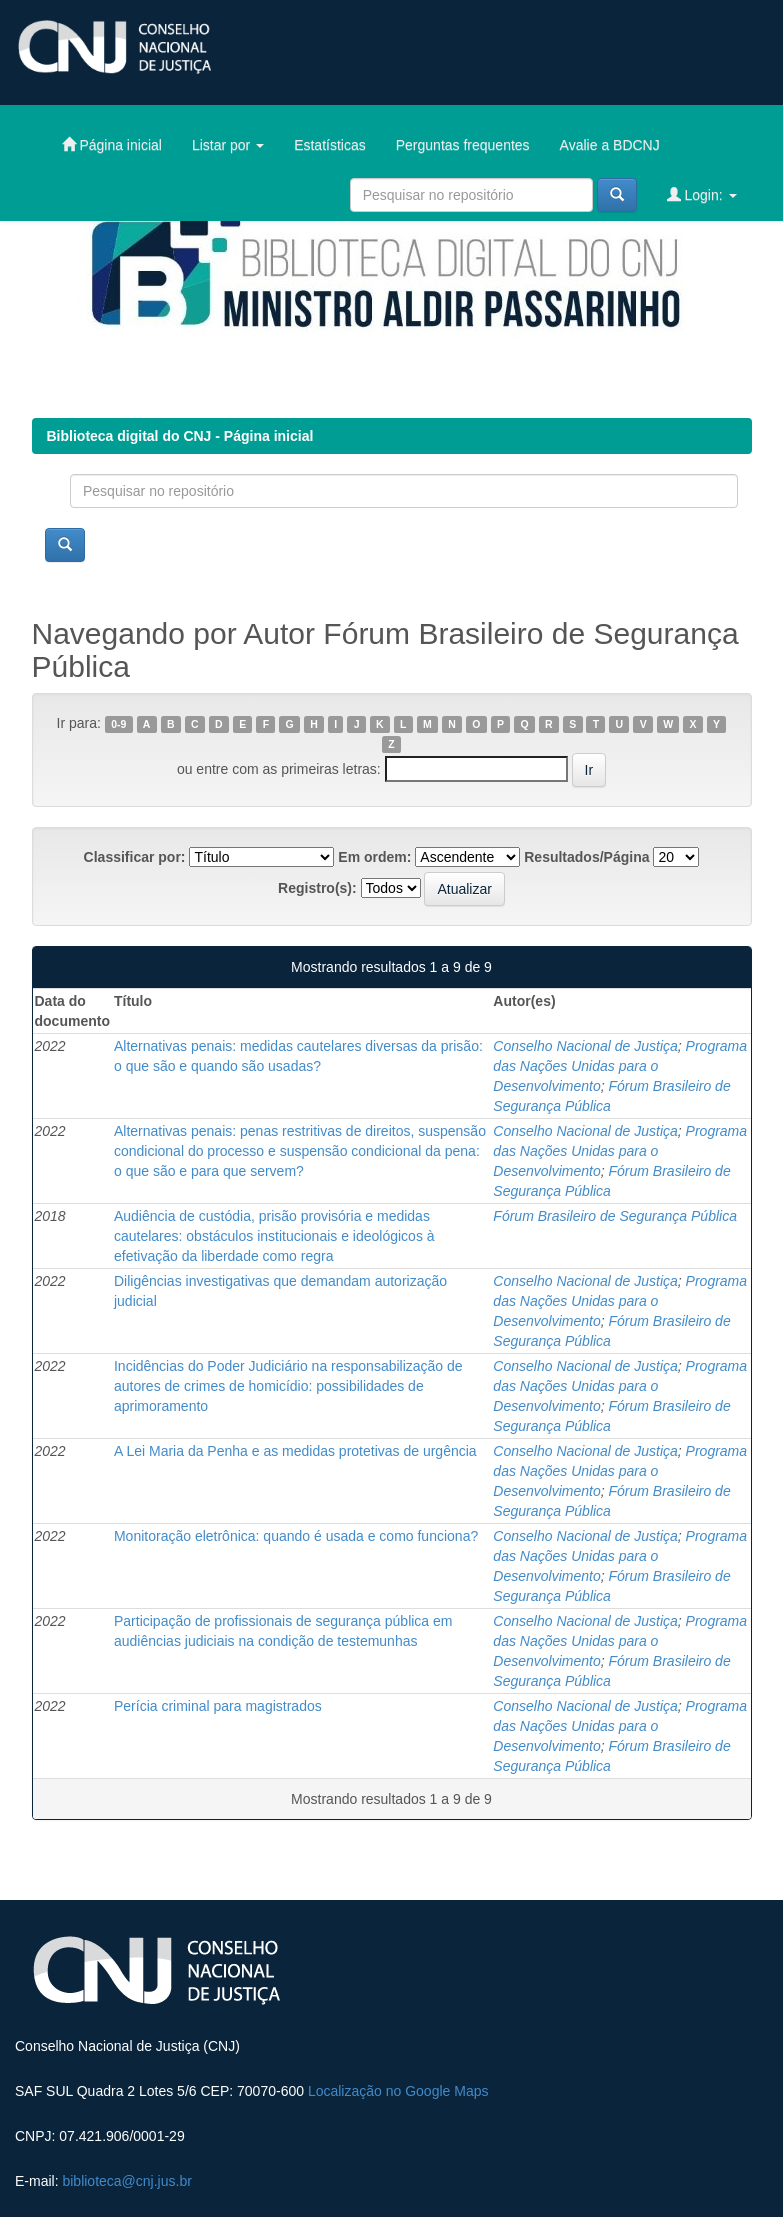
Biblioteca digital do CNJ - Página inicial (180, 436)
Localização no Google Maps (398, 2091)
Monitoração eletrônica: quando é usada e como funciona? (296, 1536)
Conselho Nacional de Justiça (585, 1046)
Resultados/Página (586, 857)
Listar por (228, 145)
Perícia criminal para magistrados (218, 1706)
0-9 (118, 724)
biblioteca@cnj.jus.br (126, 2181)
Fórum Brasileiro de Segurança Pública (615, 1216)
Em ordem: (374, 857)
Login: (702, 194)
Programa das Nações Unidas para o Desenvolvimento (620, 1066)
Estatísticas (330, 145)
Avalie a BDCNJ (610, 145)
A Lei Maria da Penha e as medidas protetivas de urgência (295, 1451)
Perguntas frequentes (463, 145)
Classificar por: (135, 857)
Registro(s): (317, 888)
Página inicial (112, 144)
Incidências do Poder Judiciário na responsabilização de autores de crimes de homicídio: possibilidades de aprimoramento (288, 1386)
